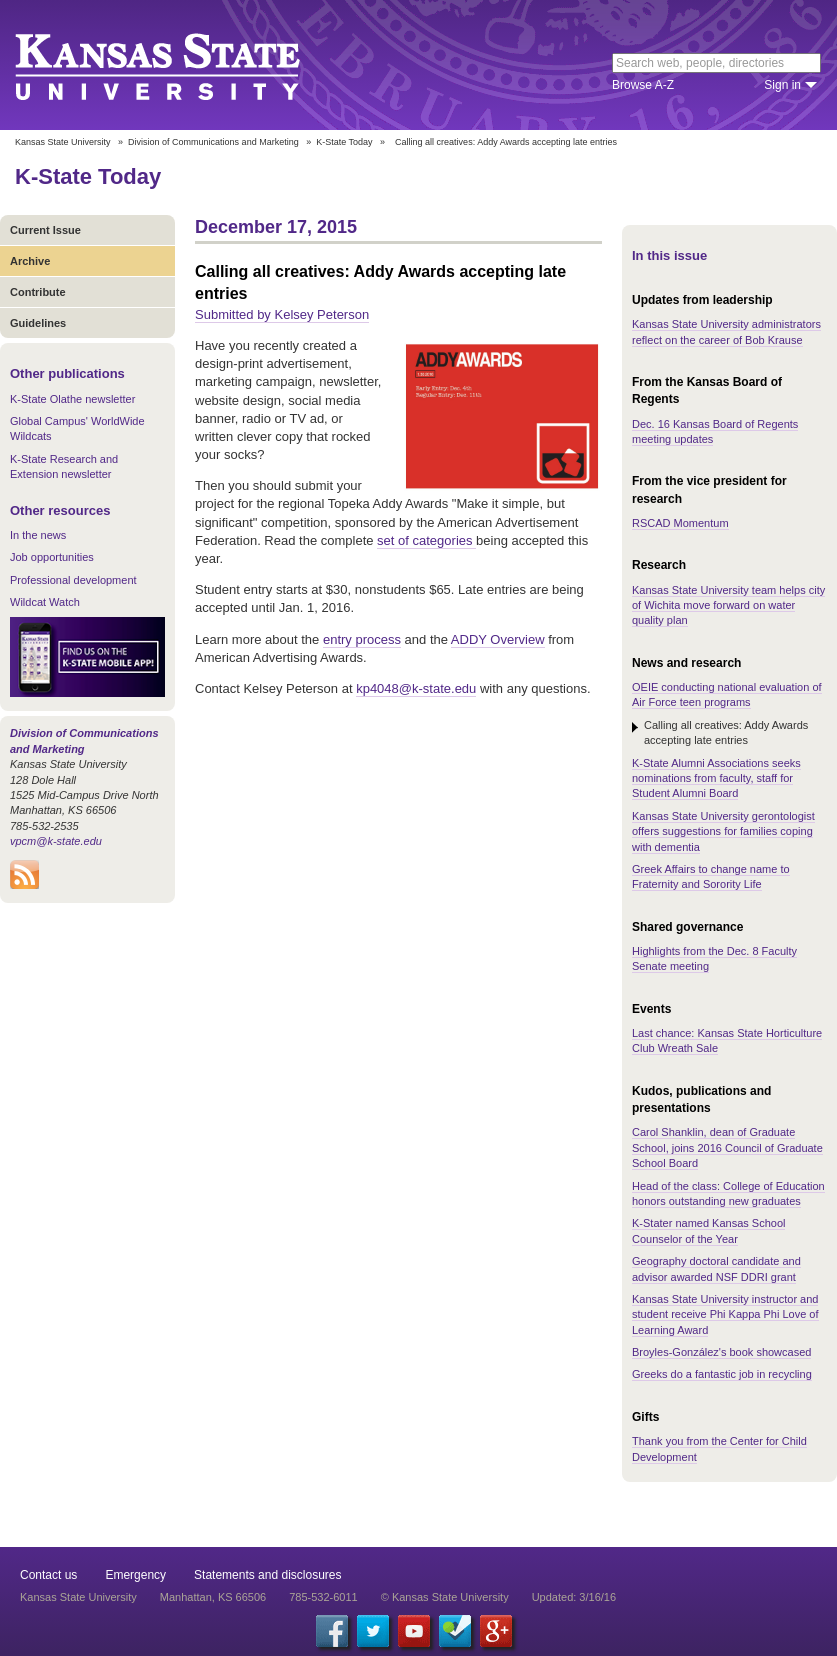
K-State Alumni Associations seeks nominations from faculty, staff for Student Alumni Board (716, 778)
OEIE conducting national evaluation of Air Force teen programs (727, 694)
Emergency (135, 1575)
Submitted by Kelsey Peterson (282, 314)
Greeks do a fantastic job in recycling (722, 1374)
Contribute (38, 292)
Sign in (782, 85)
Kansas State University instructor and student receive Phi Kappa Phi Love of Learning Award (725, 1314)
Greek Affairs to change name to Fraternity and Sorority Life (711, 876)
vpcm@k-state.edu (56, 841)
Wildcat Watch (45, 602)
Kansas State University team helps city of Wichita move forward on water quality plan (728, 605)
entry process (362, 639)
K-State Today (344, 142)
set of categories (426, 540)
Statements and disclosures (267, 1575)
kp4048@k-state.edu (416, 688)
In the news (38, 535)
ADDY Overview (498, 639)
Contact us (48, 1575)
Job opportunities (52, 557)
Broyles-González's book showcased (721, 1352)
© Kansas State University (445, 1597)
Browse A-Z (643, 85)
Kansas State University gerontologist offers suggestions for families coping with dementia (723, 831)
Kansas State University (182, 65)
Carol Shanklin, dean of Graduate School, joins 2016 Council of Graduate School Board (727, 1147)
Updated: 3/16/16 (574, 1597)
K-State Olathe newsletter (72, 399)
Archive (30, 261)
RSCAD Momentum (680, 523)
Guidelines (38, 323)
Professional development (73, 580)
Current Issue (45, 230)
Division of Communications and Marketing (213, 142)
